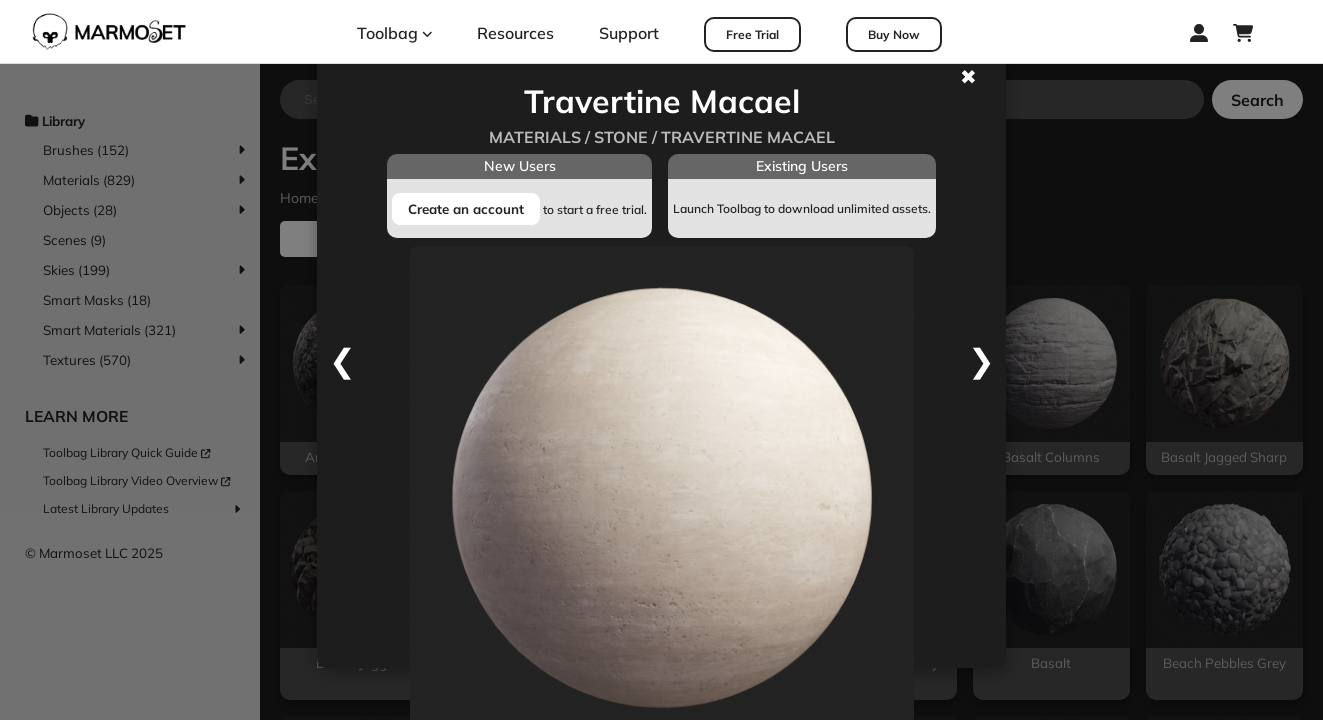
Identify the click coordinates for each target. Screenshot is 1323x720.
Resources (515, 33)
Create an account (466, 209)
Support (629, 33)
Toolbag (395, 33)
